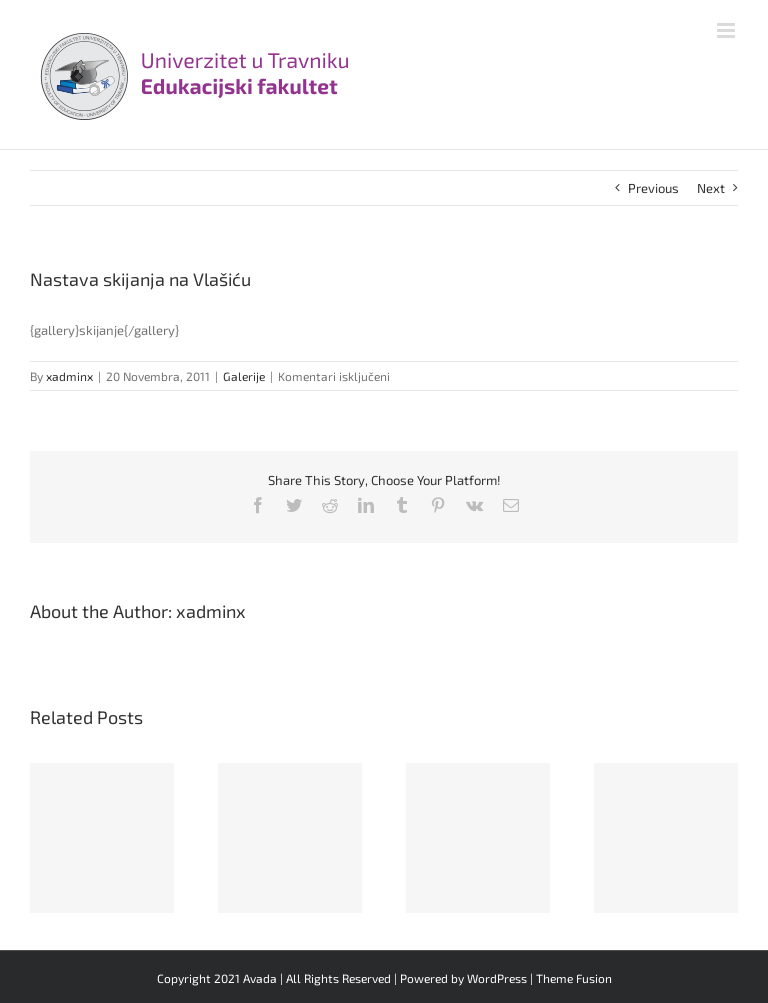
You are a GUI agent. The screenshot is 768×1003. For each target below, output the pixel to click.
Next (711, 188)
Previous (653, 188)
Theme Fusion (574, 978)
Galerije (244, 376)
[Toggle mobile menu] (727, 30)
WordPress (497, 978)
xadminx (69, 376)
